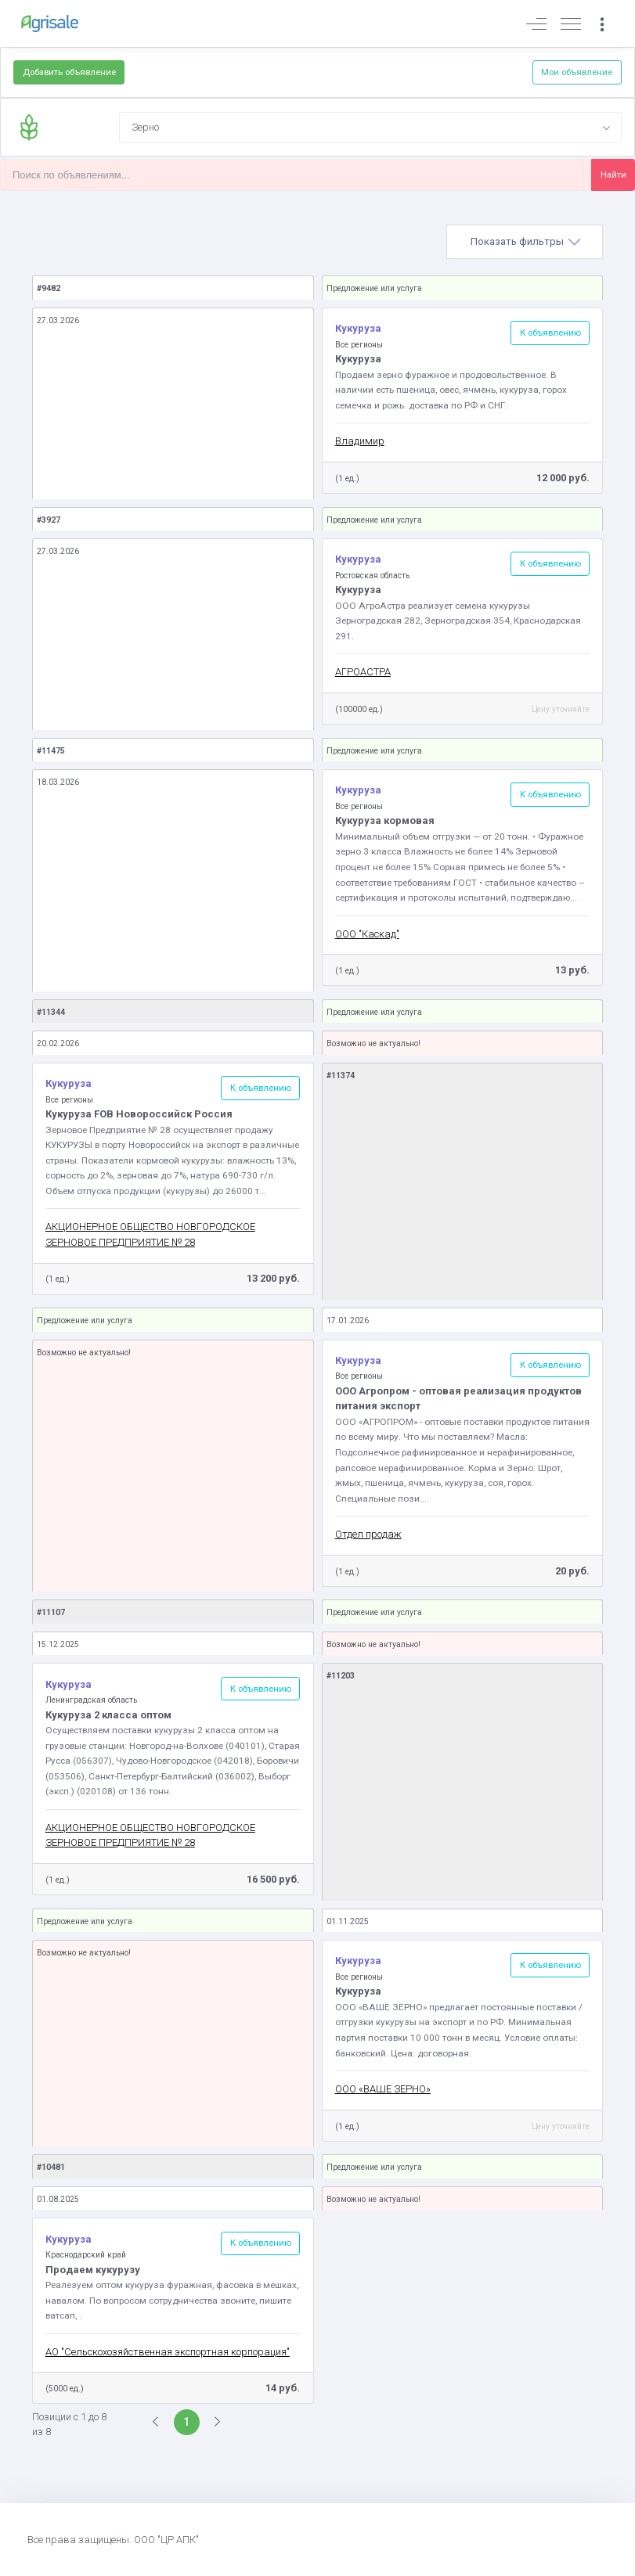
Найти (613, 174)
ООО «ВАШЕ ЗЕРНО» (383, 2089)
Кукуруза (358, 328)
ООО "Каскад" (367, 934)
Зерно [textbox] (145, 127)
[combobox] (370, 127)
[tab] (524, 242)
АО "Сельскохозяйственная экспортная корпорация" (167, 2352)
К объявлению (550, 332)
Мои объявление (576, 72)
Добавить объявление (69, 72)
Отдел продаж (368, 1534)
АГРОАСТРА (363, 672)
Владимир (359, 441)
